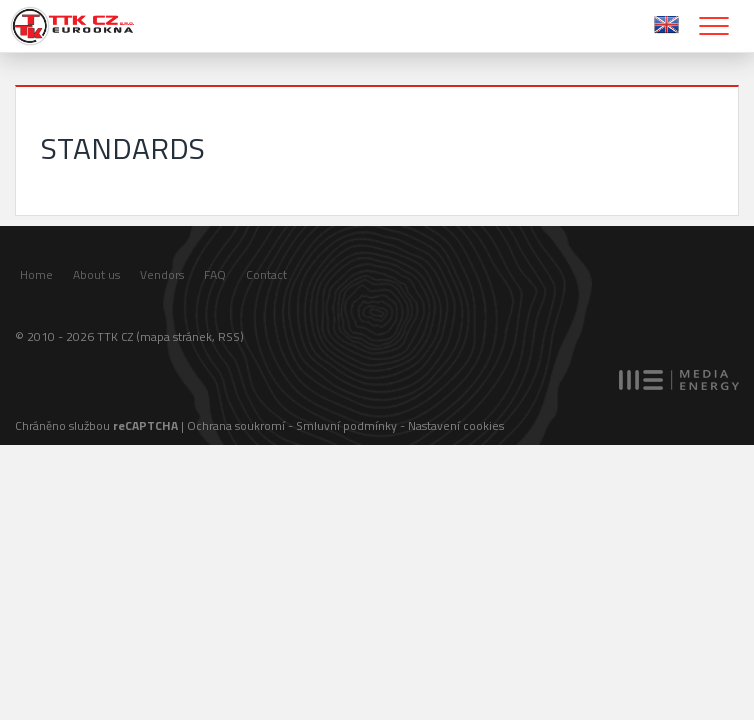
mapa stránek (176, 336)
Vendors (162, 274)
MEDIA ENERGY (679, 380)
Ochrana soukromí (236, 425)
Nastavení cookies (456, 425)
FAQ (215, 274)
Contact (266, 274)
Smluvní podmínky (346, 425)
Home (36, 274)
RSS (229, 336)
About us (96, 274)
